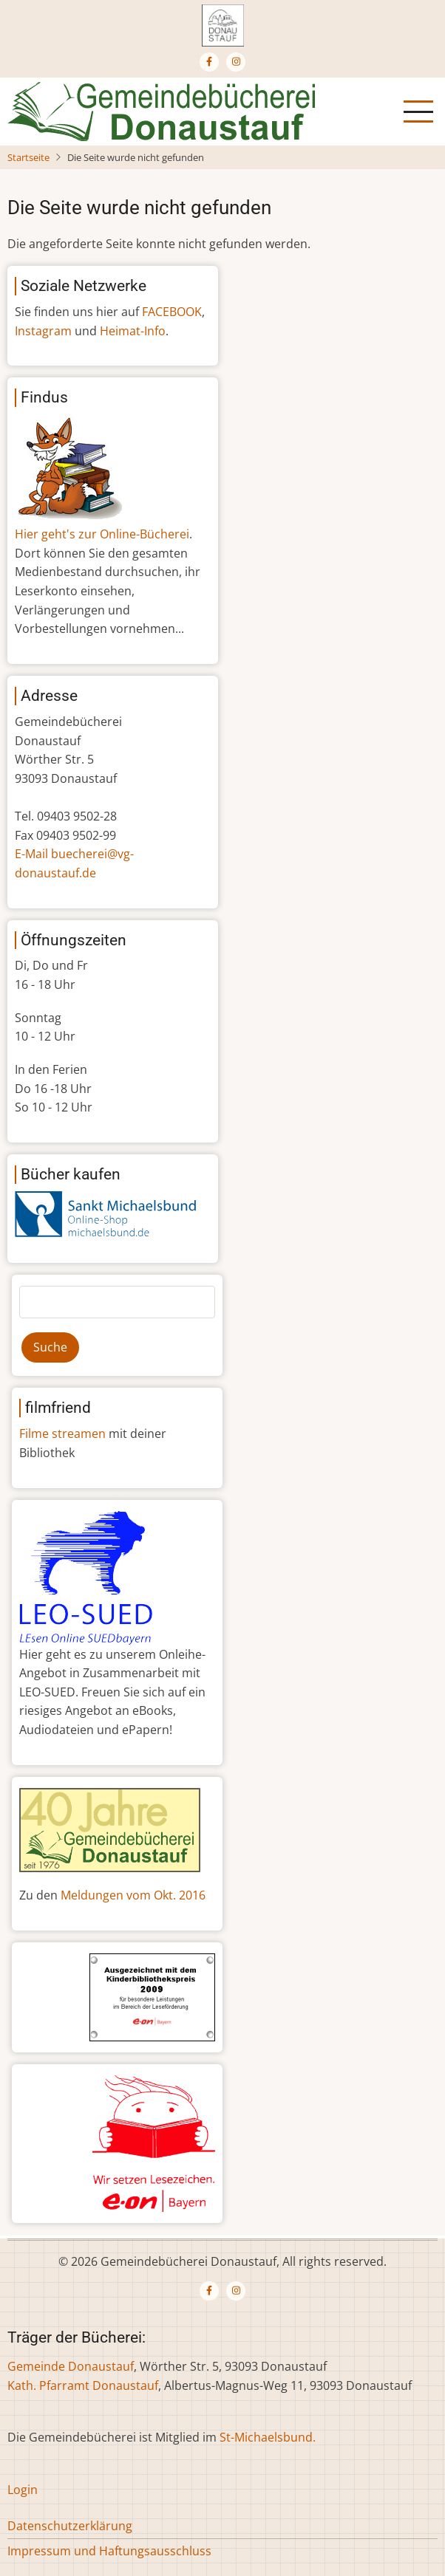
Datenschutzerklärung (69, 2526)
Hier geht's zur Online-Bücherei (102, 534)
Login (22, 2489)
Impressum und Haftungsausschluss (109, 2551)
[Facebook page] (209, 62)
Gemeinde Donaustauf (70, 2366)
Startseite (28, 157)
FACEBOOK (172, 312)
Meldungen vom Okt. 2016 (133, 1895)
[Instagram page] (236, 62)
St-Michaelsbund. (268, 2437)
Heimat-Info (133, 331)
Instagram (43, 331)
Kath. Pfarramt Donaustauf (82, 2385)
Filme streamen (62, 1433)
